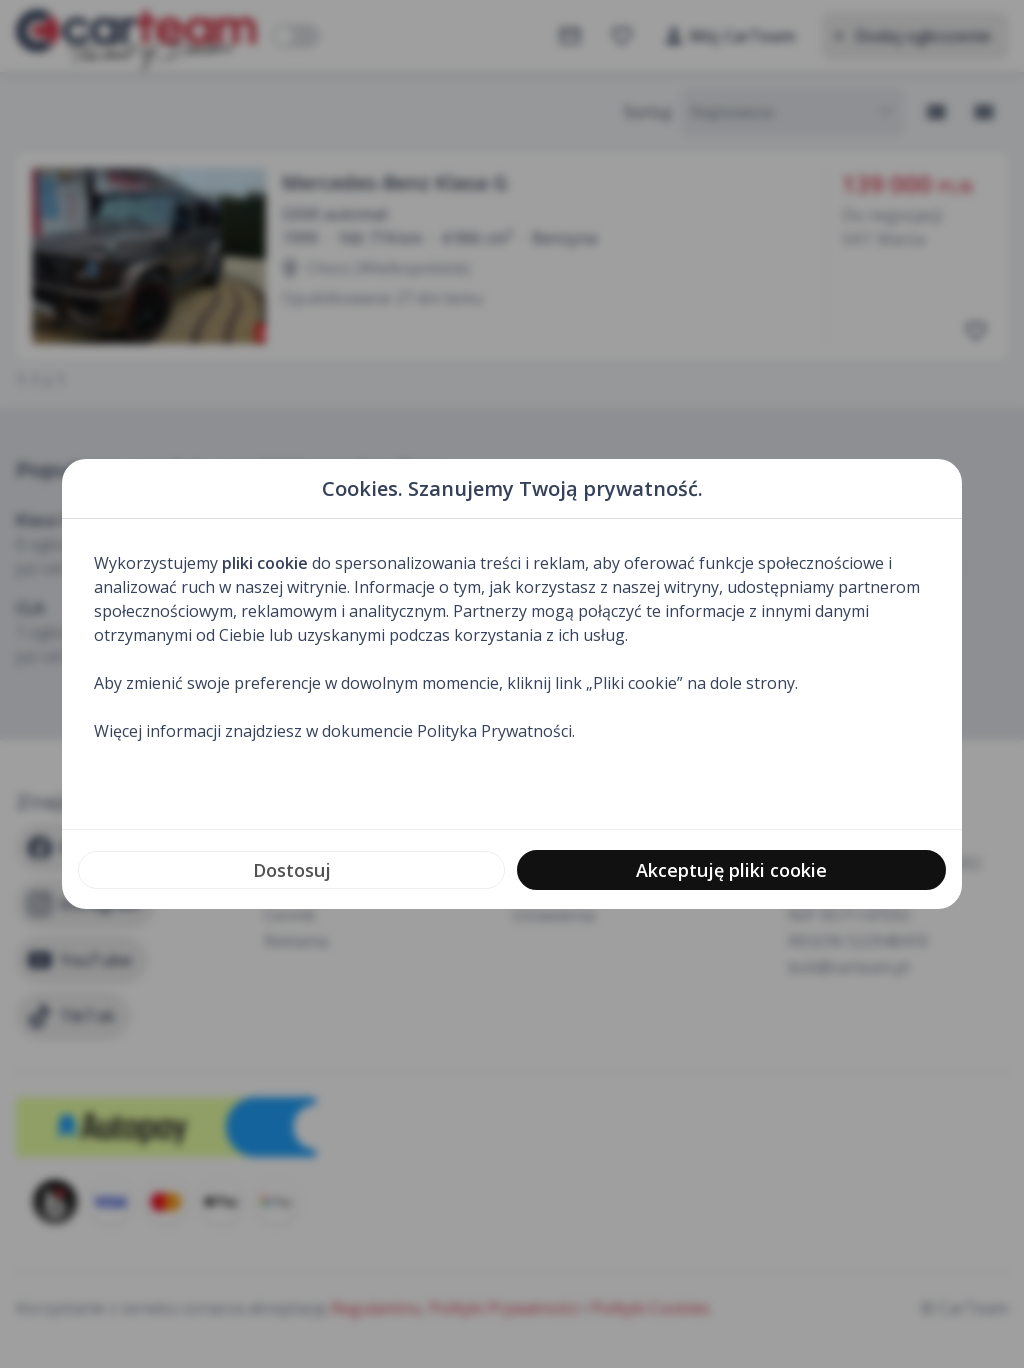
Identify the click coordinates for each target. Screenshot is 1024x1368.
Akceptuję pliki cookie (731, 870)
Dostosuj (292, 870)
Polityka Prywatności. (496, 731)
